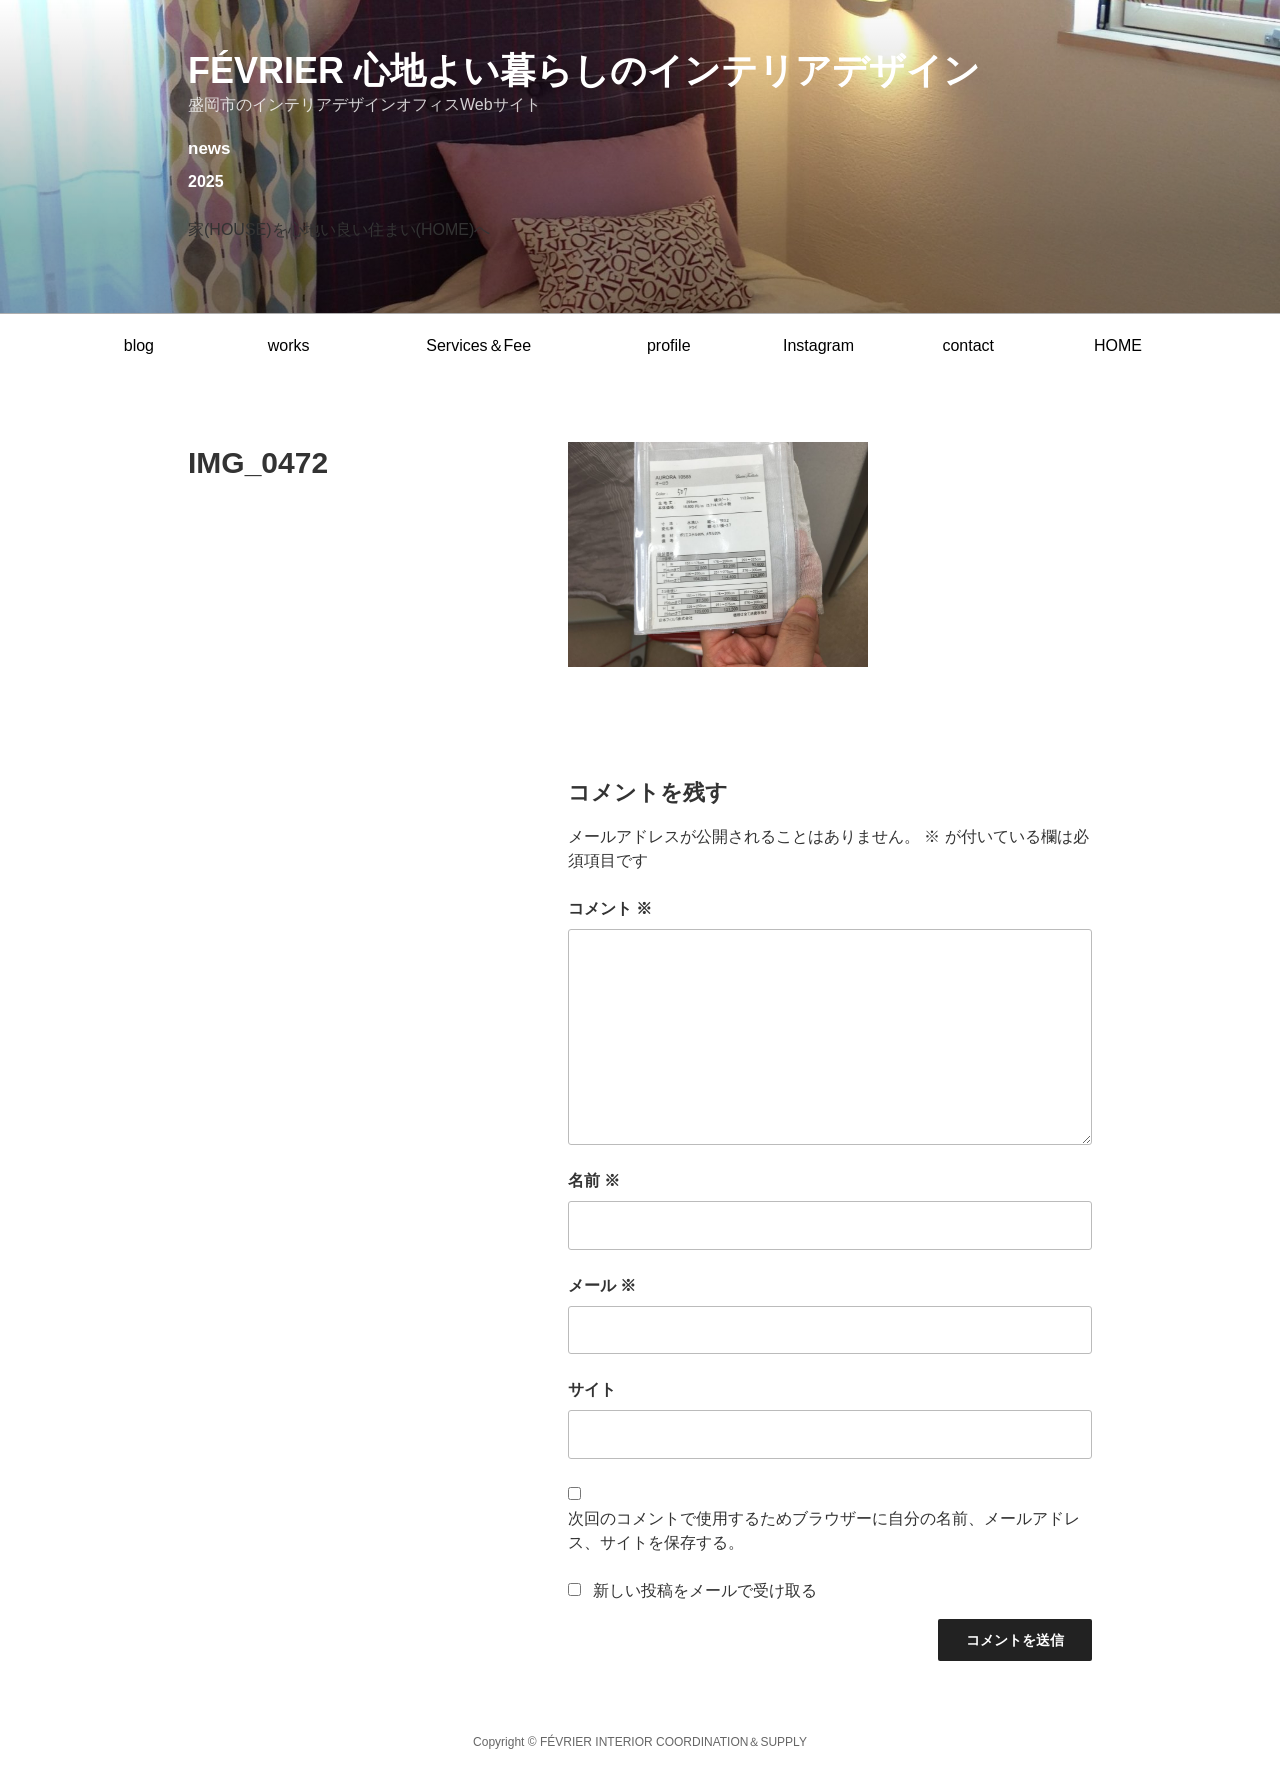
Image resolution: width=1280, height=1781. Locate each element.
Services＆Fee (478, 345)
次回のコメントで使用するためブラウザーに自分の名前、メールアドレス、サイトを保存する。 (824, 1530)
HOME (1118, 345)
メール (602, 1285)
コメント (610, 908)
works (289, 345)
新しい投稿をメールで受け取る (705, 1590)
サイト (592, 1389)
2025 (206, 181)
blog (139, 345)
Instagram (818, 345)
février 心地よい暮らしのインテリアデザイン (584, 70)
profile (669, 345)
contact (968, 345)
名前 (594, 1180)
